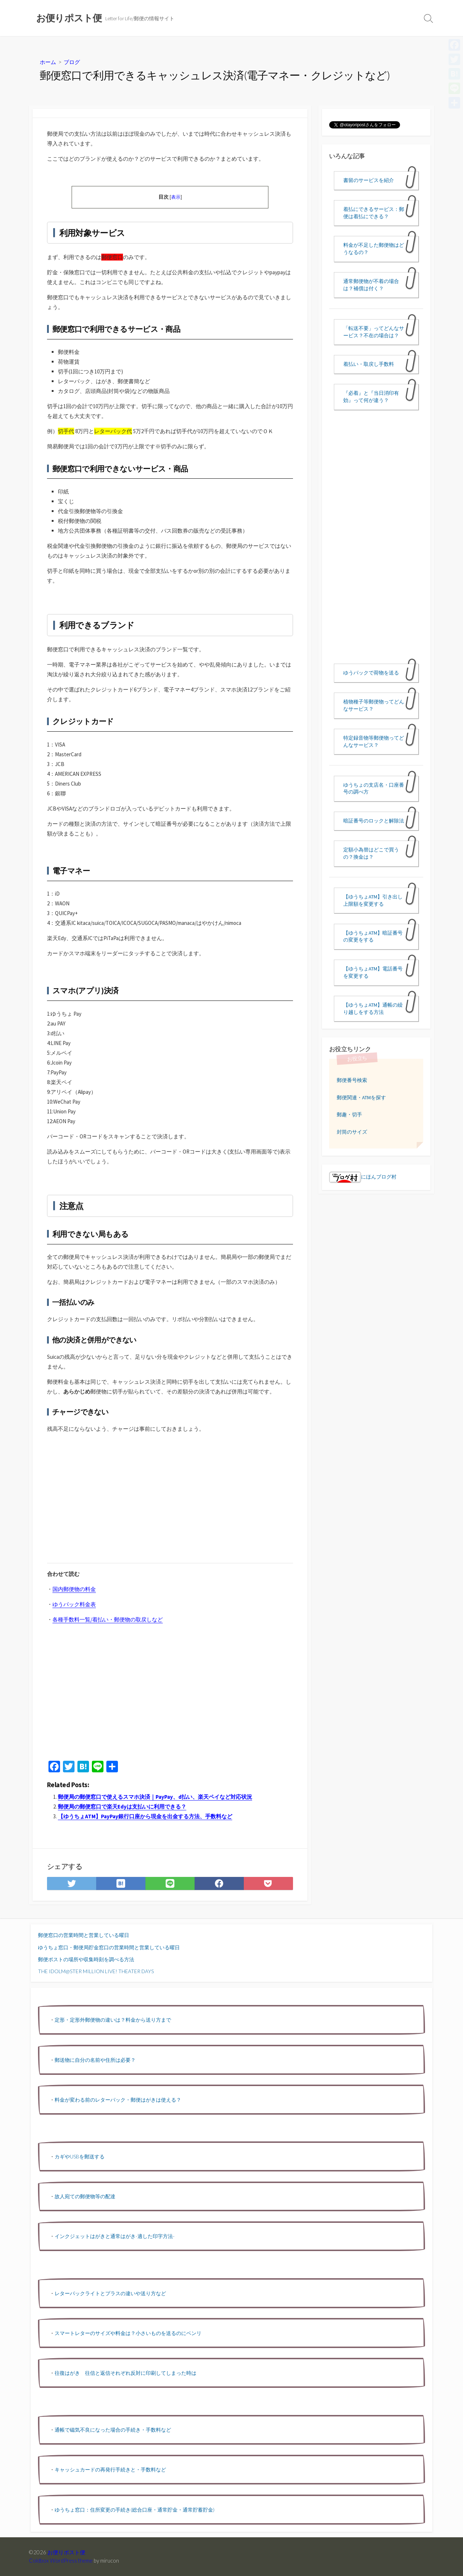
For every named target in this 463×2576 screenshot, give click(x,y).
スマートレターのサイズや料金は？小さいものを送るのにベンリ (128, 2333)
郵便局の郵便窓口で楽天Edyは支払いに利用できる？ (122, 1806)
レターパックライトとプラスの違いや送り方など (110, 2293)
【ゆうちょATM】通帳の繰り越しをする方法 (373, 1008)
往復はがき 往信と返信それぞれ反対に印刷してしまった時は (125, 2373)
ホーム (48, 62)
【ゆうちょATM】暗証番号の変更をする (373, 936)
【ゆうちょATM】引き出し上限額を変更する (373, 900)
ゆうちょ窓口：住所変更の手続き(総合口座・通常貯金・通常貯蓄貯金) (134, 2510)
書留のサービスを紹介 (368, 180)
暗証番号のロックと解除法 (373, 820)
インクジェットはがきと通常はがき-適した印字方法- (115, 2236)
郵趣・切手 (349, 1114)
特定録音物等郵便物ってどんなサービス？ (373, 741)
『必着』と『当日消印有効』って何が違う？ (371, 396)
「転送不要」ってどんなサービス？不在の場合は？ (373, 332)
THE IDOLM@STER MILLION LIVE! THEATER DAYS (96, 1971)
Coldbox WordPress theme (61, 2560)
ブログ (72, 62)
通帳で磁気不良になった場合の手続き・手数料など (113, 2430)
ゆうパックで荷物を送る (371, 672)
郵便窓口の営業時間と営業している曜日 (83, 1935)
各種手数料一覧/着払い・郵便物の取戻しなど (107, 1619)
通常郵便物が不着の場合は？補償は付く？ (371, 285)
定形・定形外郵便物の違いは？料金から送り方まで (113, 2020)
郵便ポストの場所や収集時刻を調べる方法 (86, 1959)
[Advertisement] (108, 1504)
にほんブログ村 (362, 1176)
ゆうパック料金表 (74, 1604)
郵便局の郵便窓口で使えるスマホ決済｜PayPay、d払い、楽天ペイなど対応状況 (155, 1796)
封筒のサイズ (352, 1132)
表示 (175, 197)
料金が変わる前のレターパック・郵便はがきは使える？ (118, 2100)
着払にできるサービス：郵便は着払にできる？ (373, 213)
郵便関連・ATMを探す (361, 1097)
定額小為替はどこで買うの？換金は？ (371, 853)
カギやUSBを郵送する (80, 2156)
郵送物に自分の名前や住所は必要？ (95, 2060)
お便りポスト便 (66, 2552)
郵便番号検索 (352, 1080)
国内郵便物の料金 (74, 1589)
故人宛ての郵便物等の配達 (85, 2196)
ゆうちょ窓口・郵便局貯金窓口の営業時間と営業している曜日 (109, 1947)
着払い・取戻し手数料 (368, 364)
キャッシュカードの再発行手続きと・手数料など (110, 2469)
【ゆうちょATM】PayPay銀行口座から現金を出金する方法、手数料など (145, 1816)
